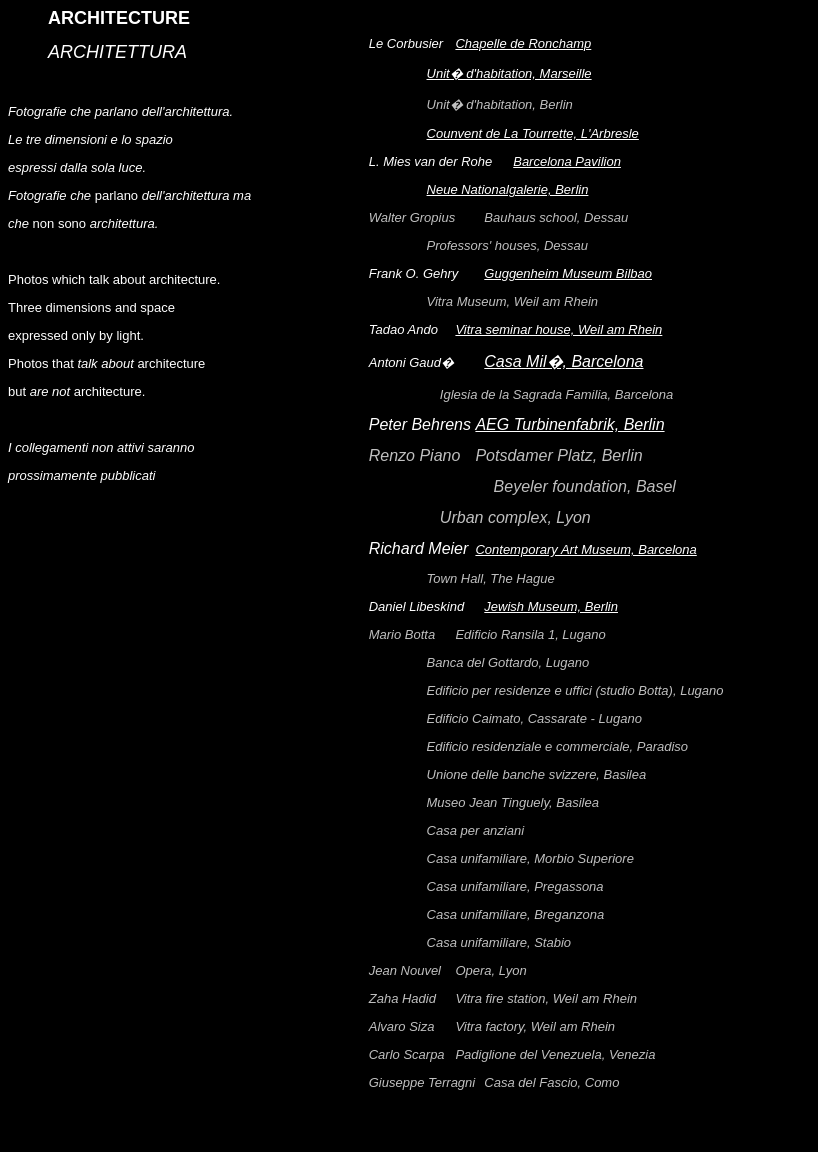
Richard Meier (422, 551)
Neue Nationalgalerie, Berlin (508, 192)
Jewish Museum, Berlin (551, 609)
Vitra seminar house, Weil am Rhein (558, 332)
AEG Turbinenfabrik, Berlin (569, 427)
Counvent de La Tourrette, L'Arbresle (533, 136)
